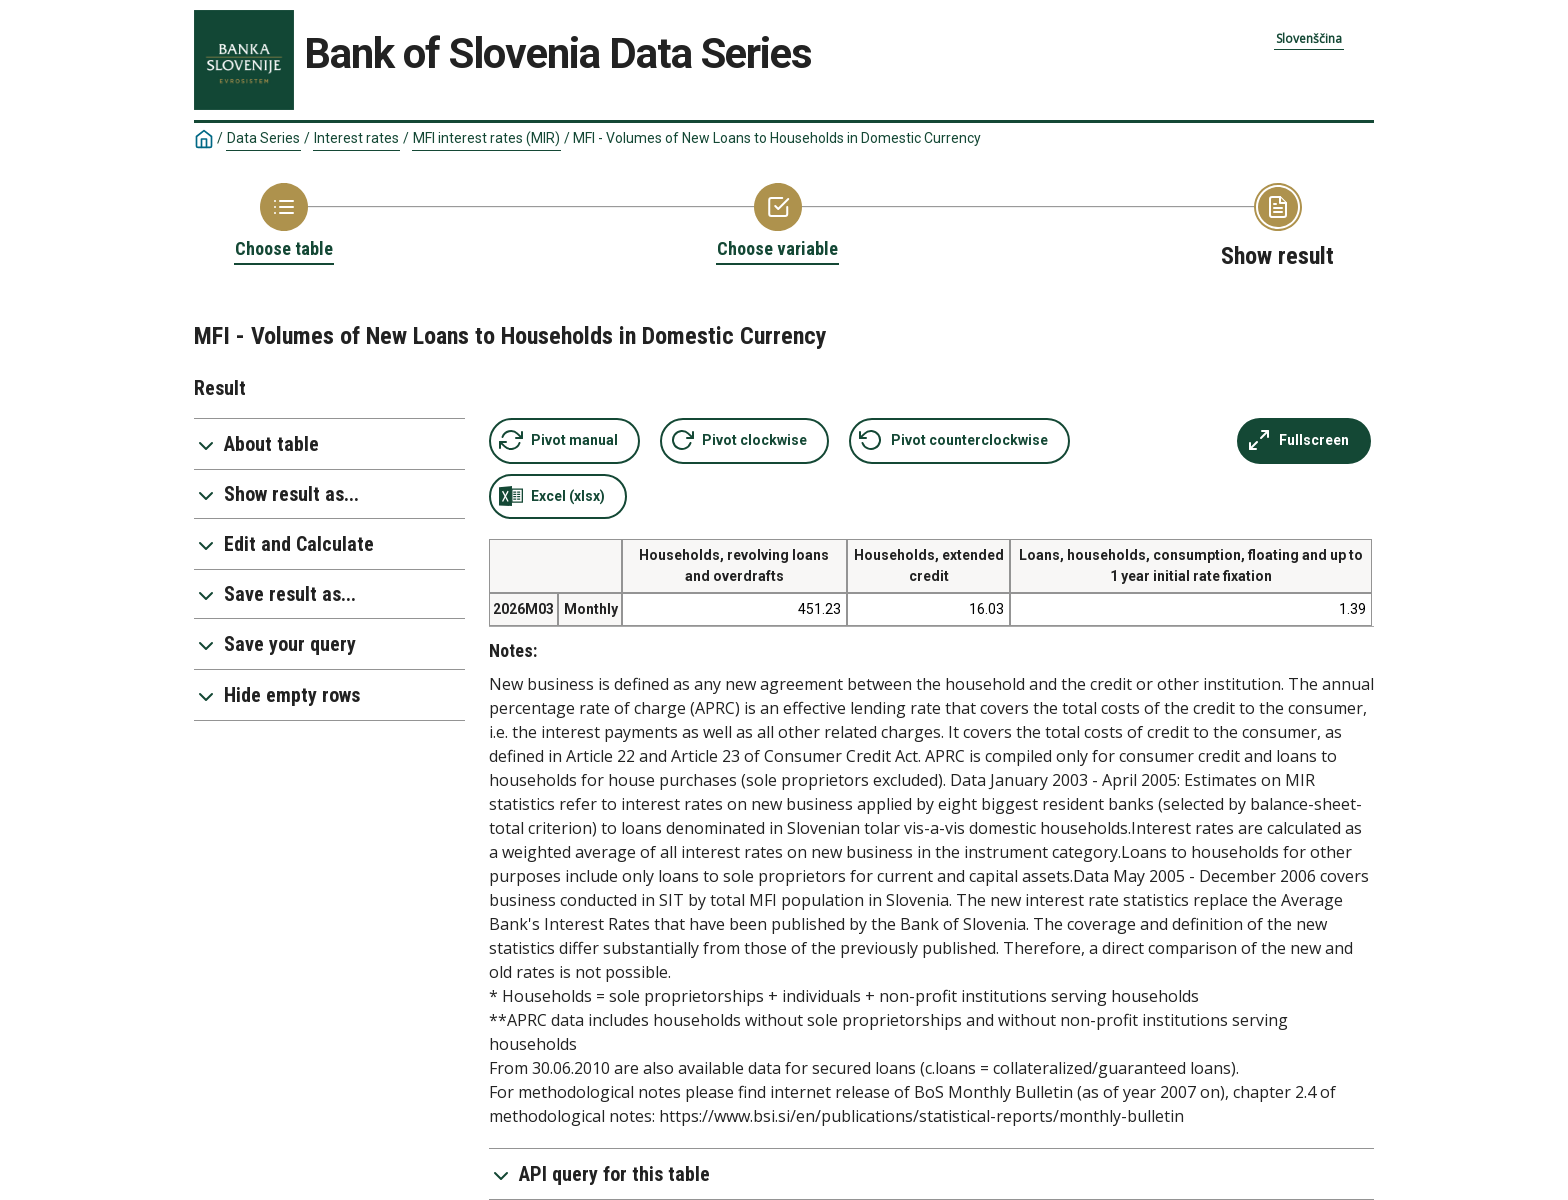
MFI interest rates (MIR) (486, 138)
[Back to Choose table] (284, 222)
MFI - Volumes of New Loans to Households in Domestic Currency (777, 138)
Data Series (263, 138)
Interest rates (356, 138)
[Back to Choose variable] (777, 222)
